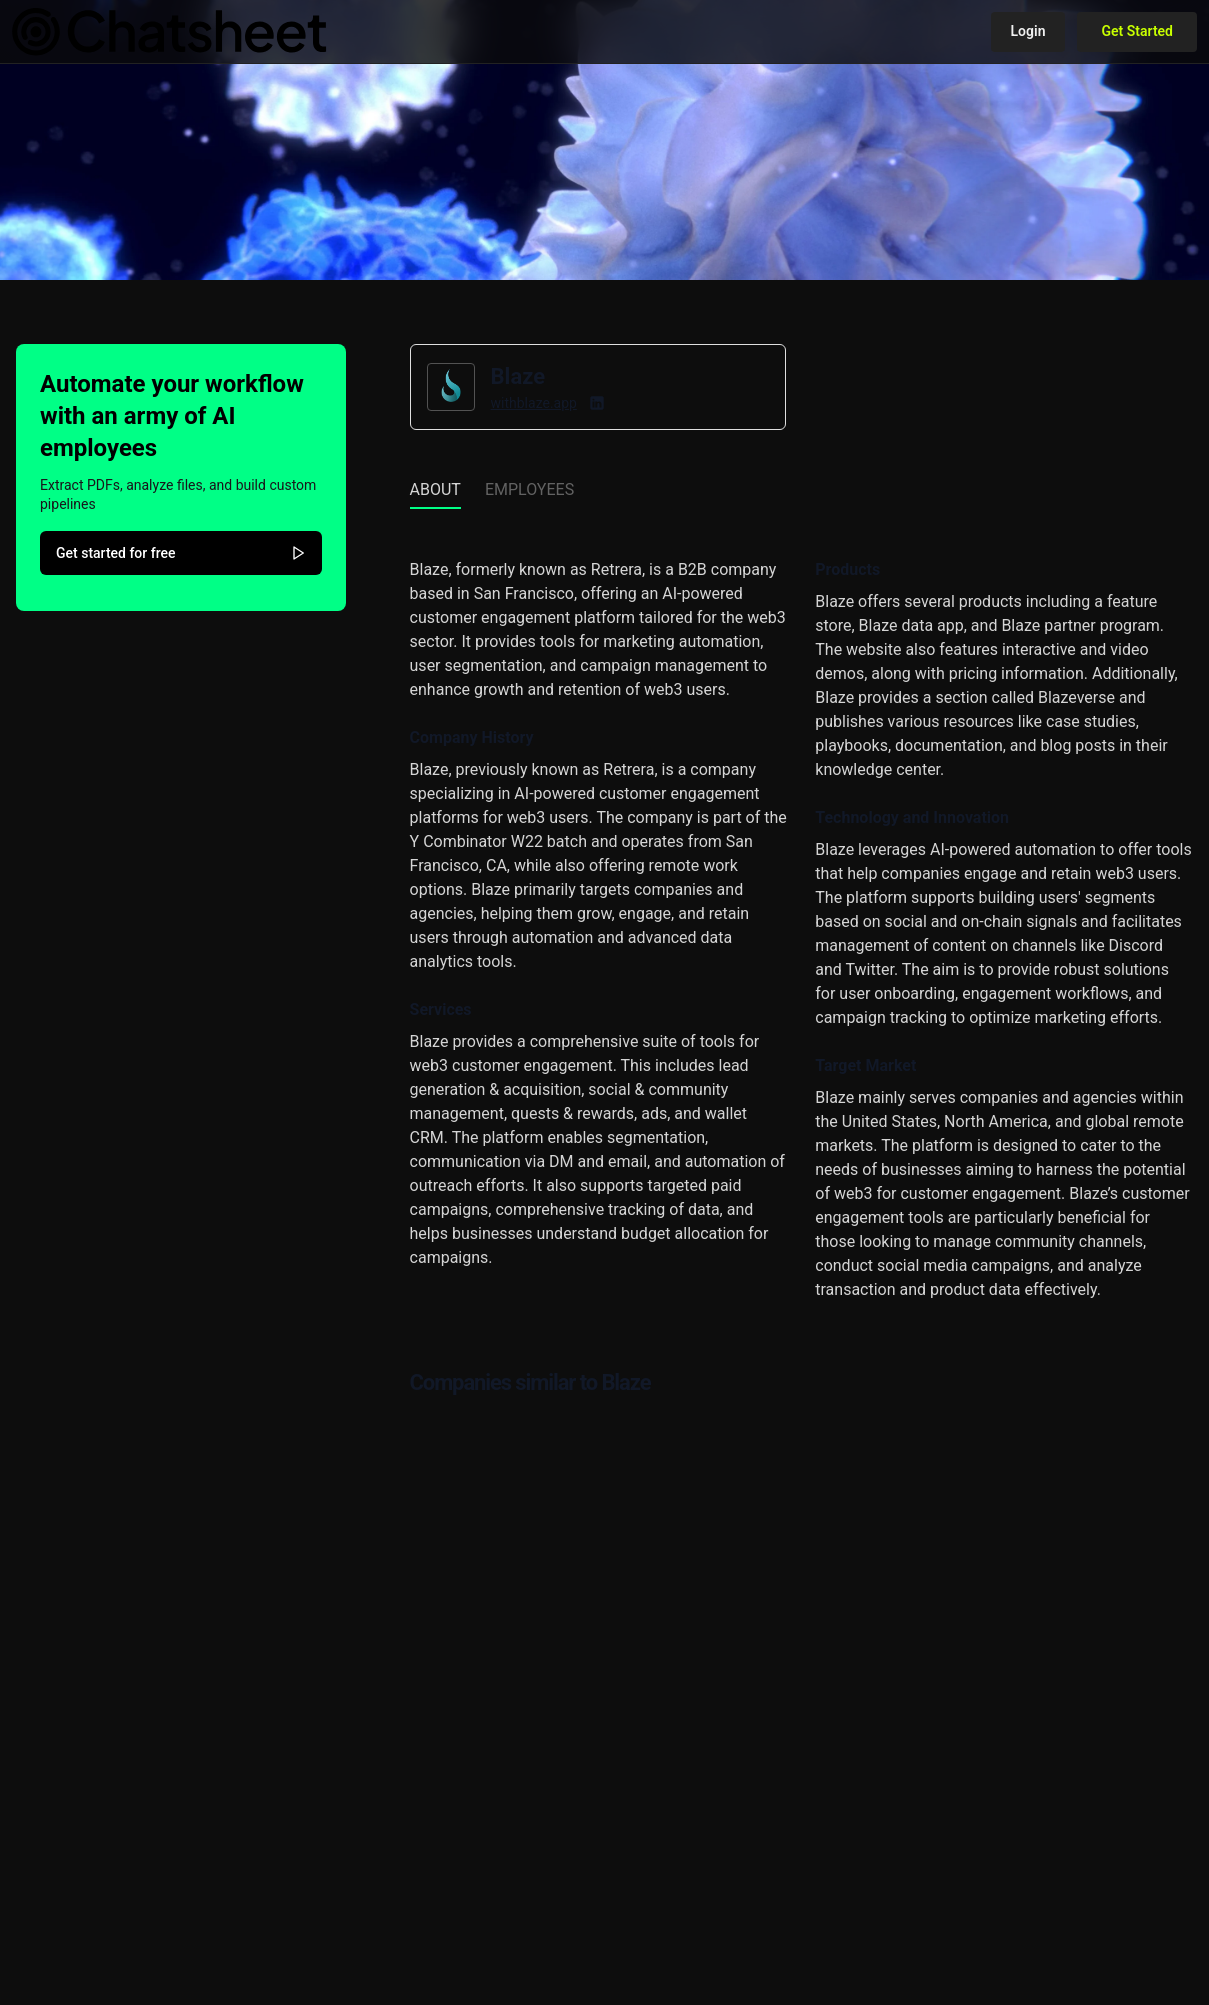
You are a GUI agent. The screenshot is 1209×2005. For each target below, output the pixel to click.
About (435, 489)
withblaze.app (534, 403)
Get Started (1137, 31)
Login (1028, 31)
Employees (529, 489)
